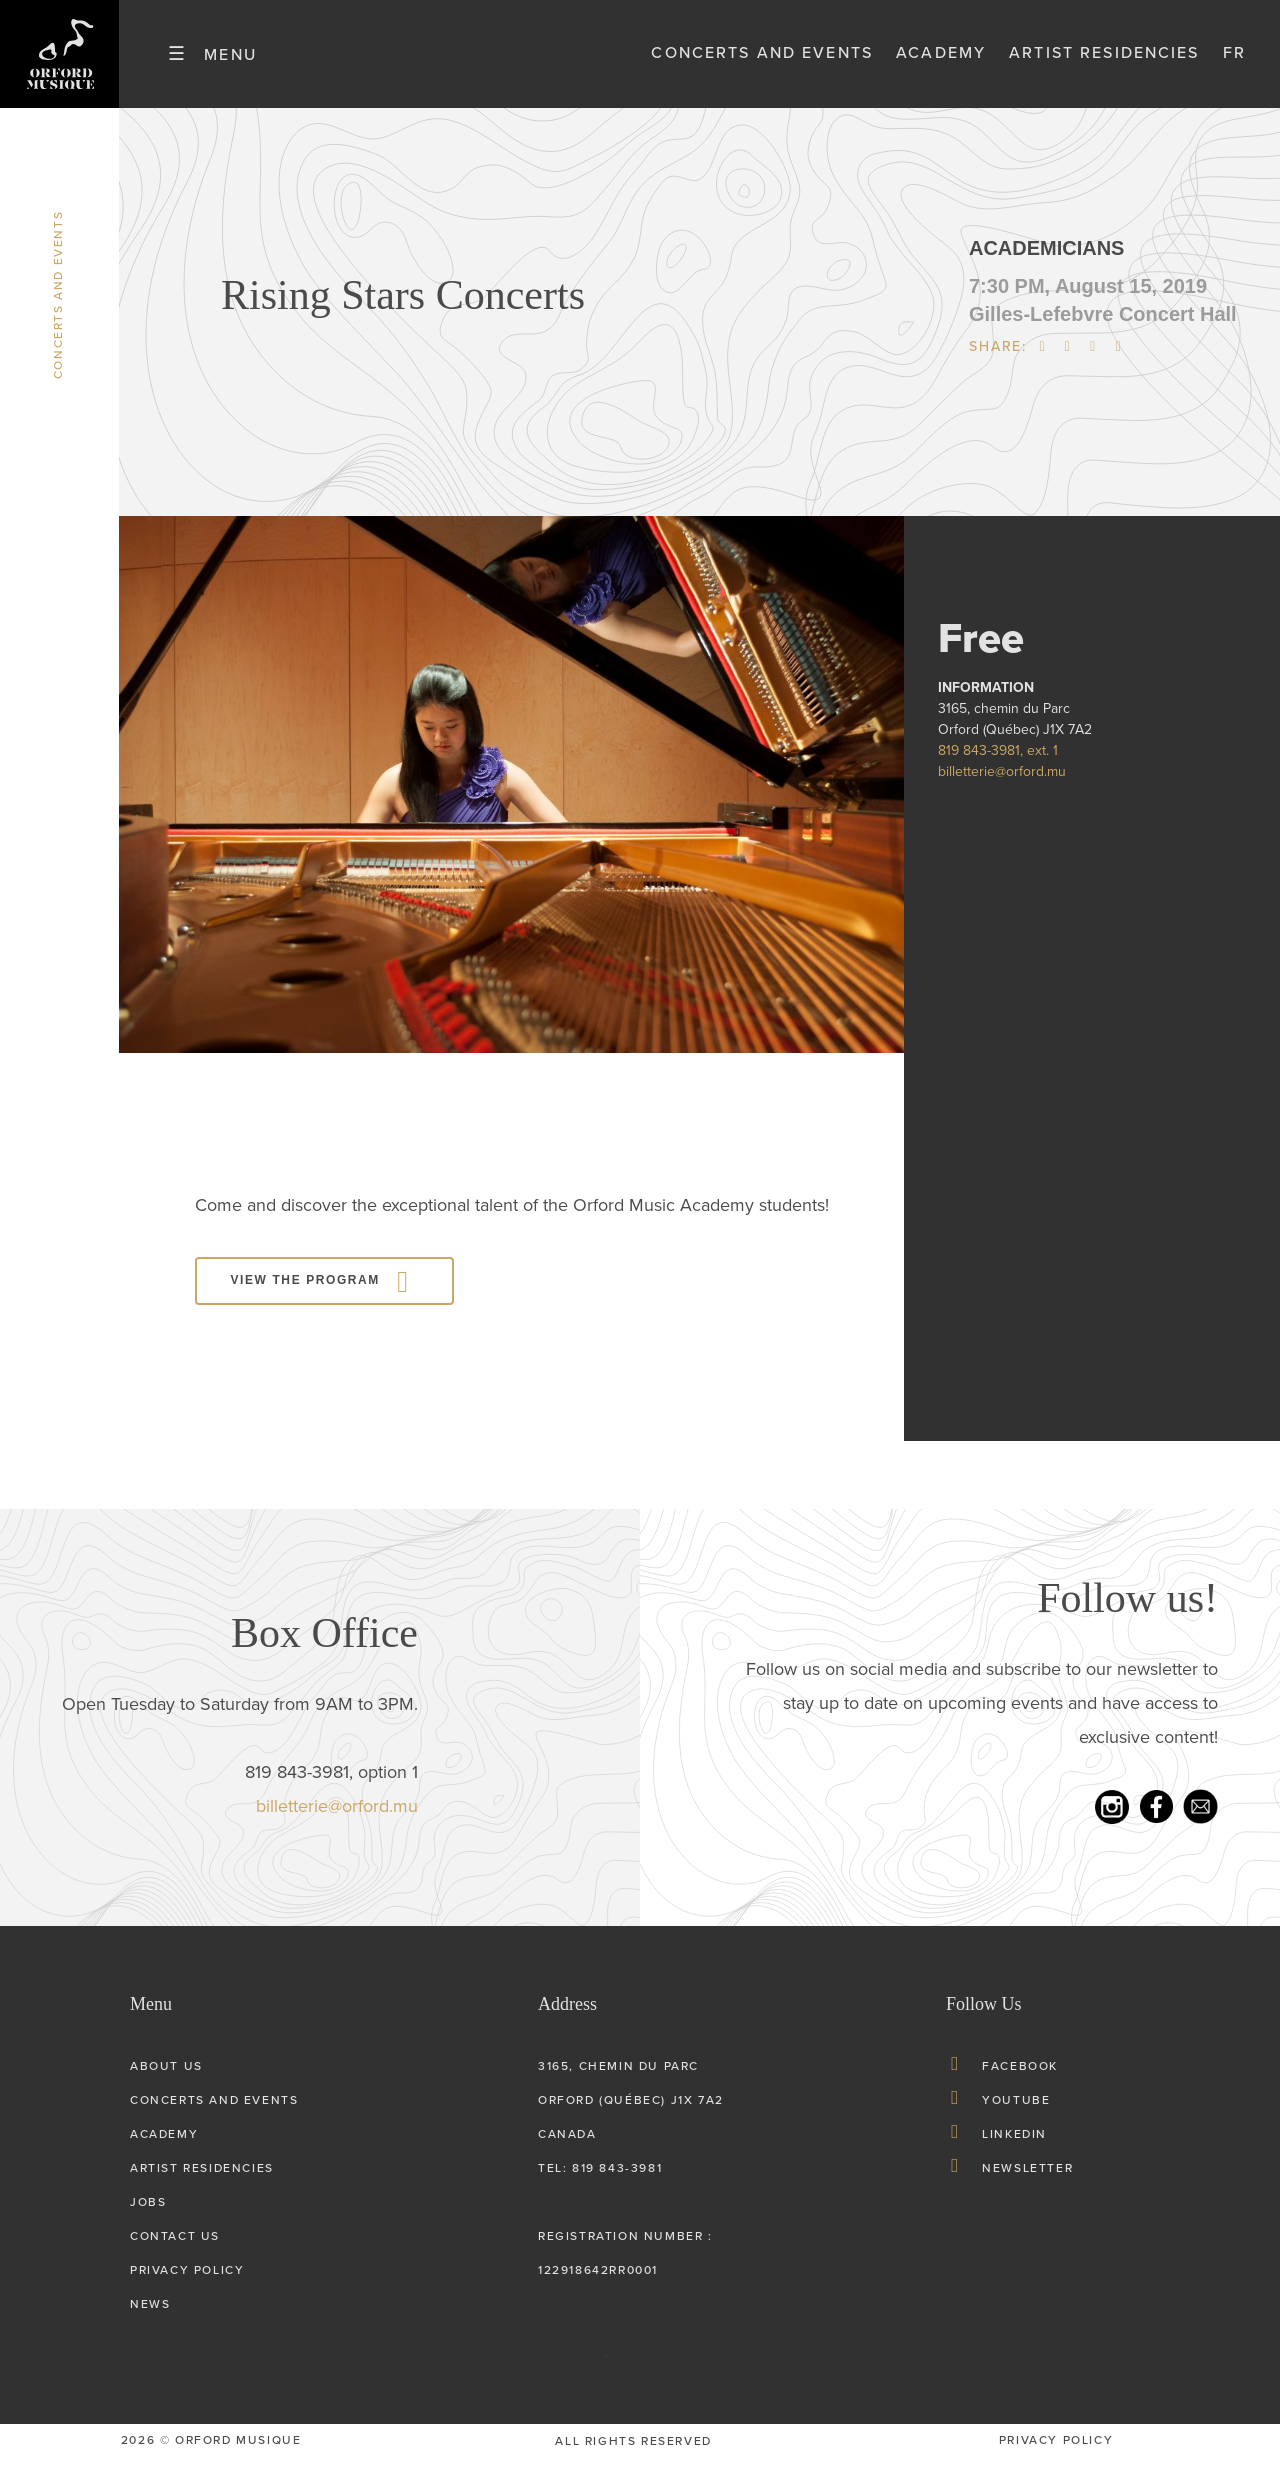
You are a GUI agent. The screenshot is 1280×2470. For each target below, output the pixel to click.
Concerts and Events (762, 59)
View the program (305, 1292)
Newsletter (1027, 2180)
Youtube (1016, 2112)
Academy (941, 59)
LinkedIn (1014, 2146)
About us (166, 2078)
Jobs (148, 2214)
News (150, 2316)
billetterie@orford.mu (1002, 782)
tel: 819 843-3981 (600, 2180)
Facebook (1020, 2078)
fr (1234, 59)
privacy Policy (1056, 2452)
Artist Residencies (1104, 59)
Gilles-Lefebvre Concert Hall (1103, 325)
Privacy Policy (187, 2282)
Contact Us (175, 2248)
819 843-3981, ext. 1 (998, 761)
